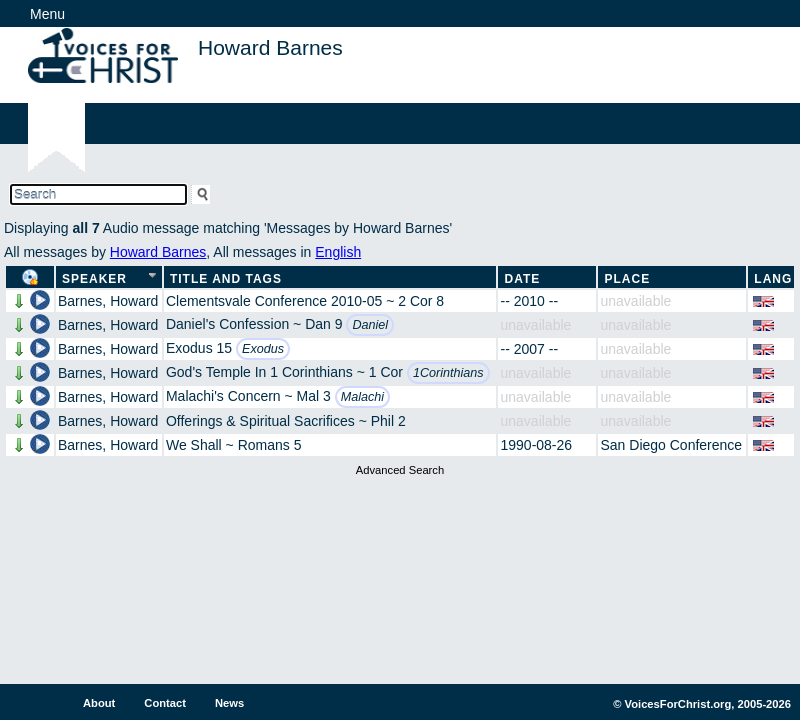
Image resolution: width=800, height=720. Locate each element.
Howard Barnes (158, 252)
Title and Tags (226, 279)
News (229, 703)
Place (627, 279)
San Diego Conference (671, 445)
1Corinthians (448, 373)
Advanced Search (400, 470)
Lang (773, 279)
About (99, 703)
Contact (165, 703)
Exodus (263, 349)
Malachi (362, 397)
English (338, 252)
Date (522, 279)
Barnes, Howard (108, 301)
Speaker (94, 279)
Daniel (370, 325)
